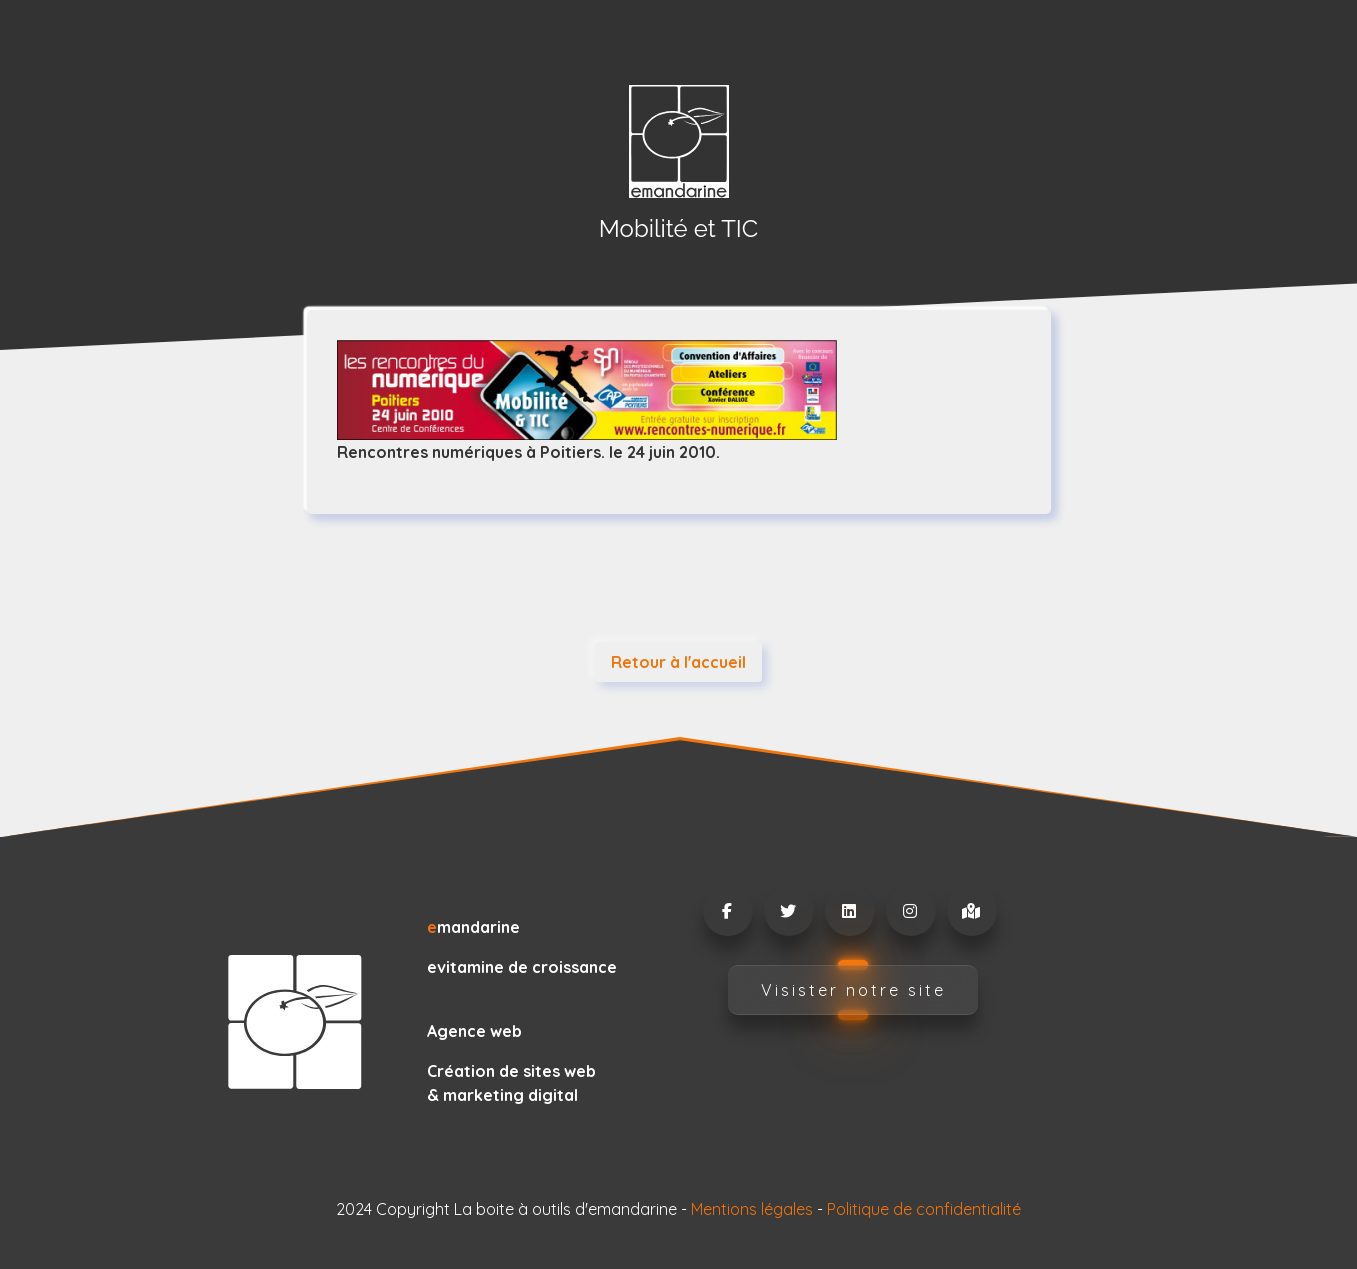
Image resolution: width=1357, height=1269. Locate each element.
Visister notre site (853, 990)
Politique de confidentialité (924, 1209)
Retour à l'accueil (678, 662)
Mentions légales (752, 1209)
